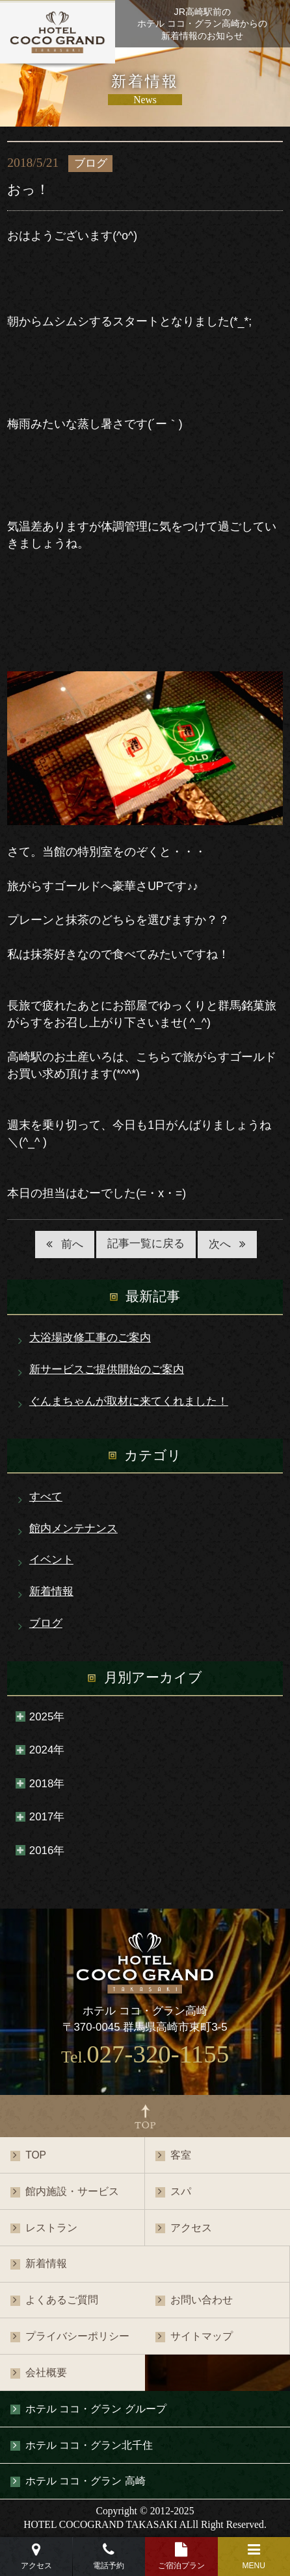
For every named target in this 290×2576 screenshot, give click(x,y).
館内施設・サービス (72, 2191)
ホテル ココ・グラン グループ (95, 2408)
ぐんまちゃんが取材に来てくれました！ (128, 1401)
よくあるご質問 (61, 2299)
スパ (180, 2191)
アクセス (191, 2227)
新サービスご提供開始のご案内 (106, 1369)
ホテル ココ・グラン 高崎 (85, 2480)
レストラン (51, 2227)
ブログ (45, 1623)
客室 (180, 2155)
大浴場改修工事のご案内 (90, 1337)
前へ (72, 1244)
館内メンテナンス (73, 1528)
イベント (51, 1560)
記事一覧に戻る (146, 1243)
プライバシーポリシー (77, 2336)
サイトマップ (201, 2336)
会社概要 (46, 2372)
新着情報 (51, 1591)
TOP (35, 2155)
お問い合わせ (201, 2299)
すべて (45, 1497)
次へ (220, 1244)
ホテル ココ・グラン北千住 (89, 2445)
